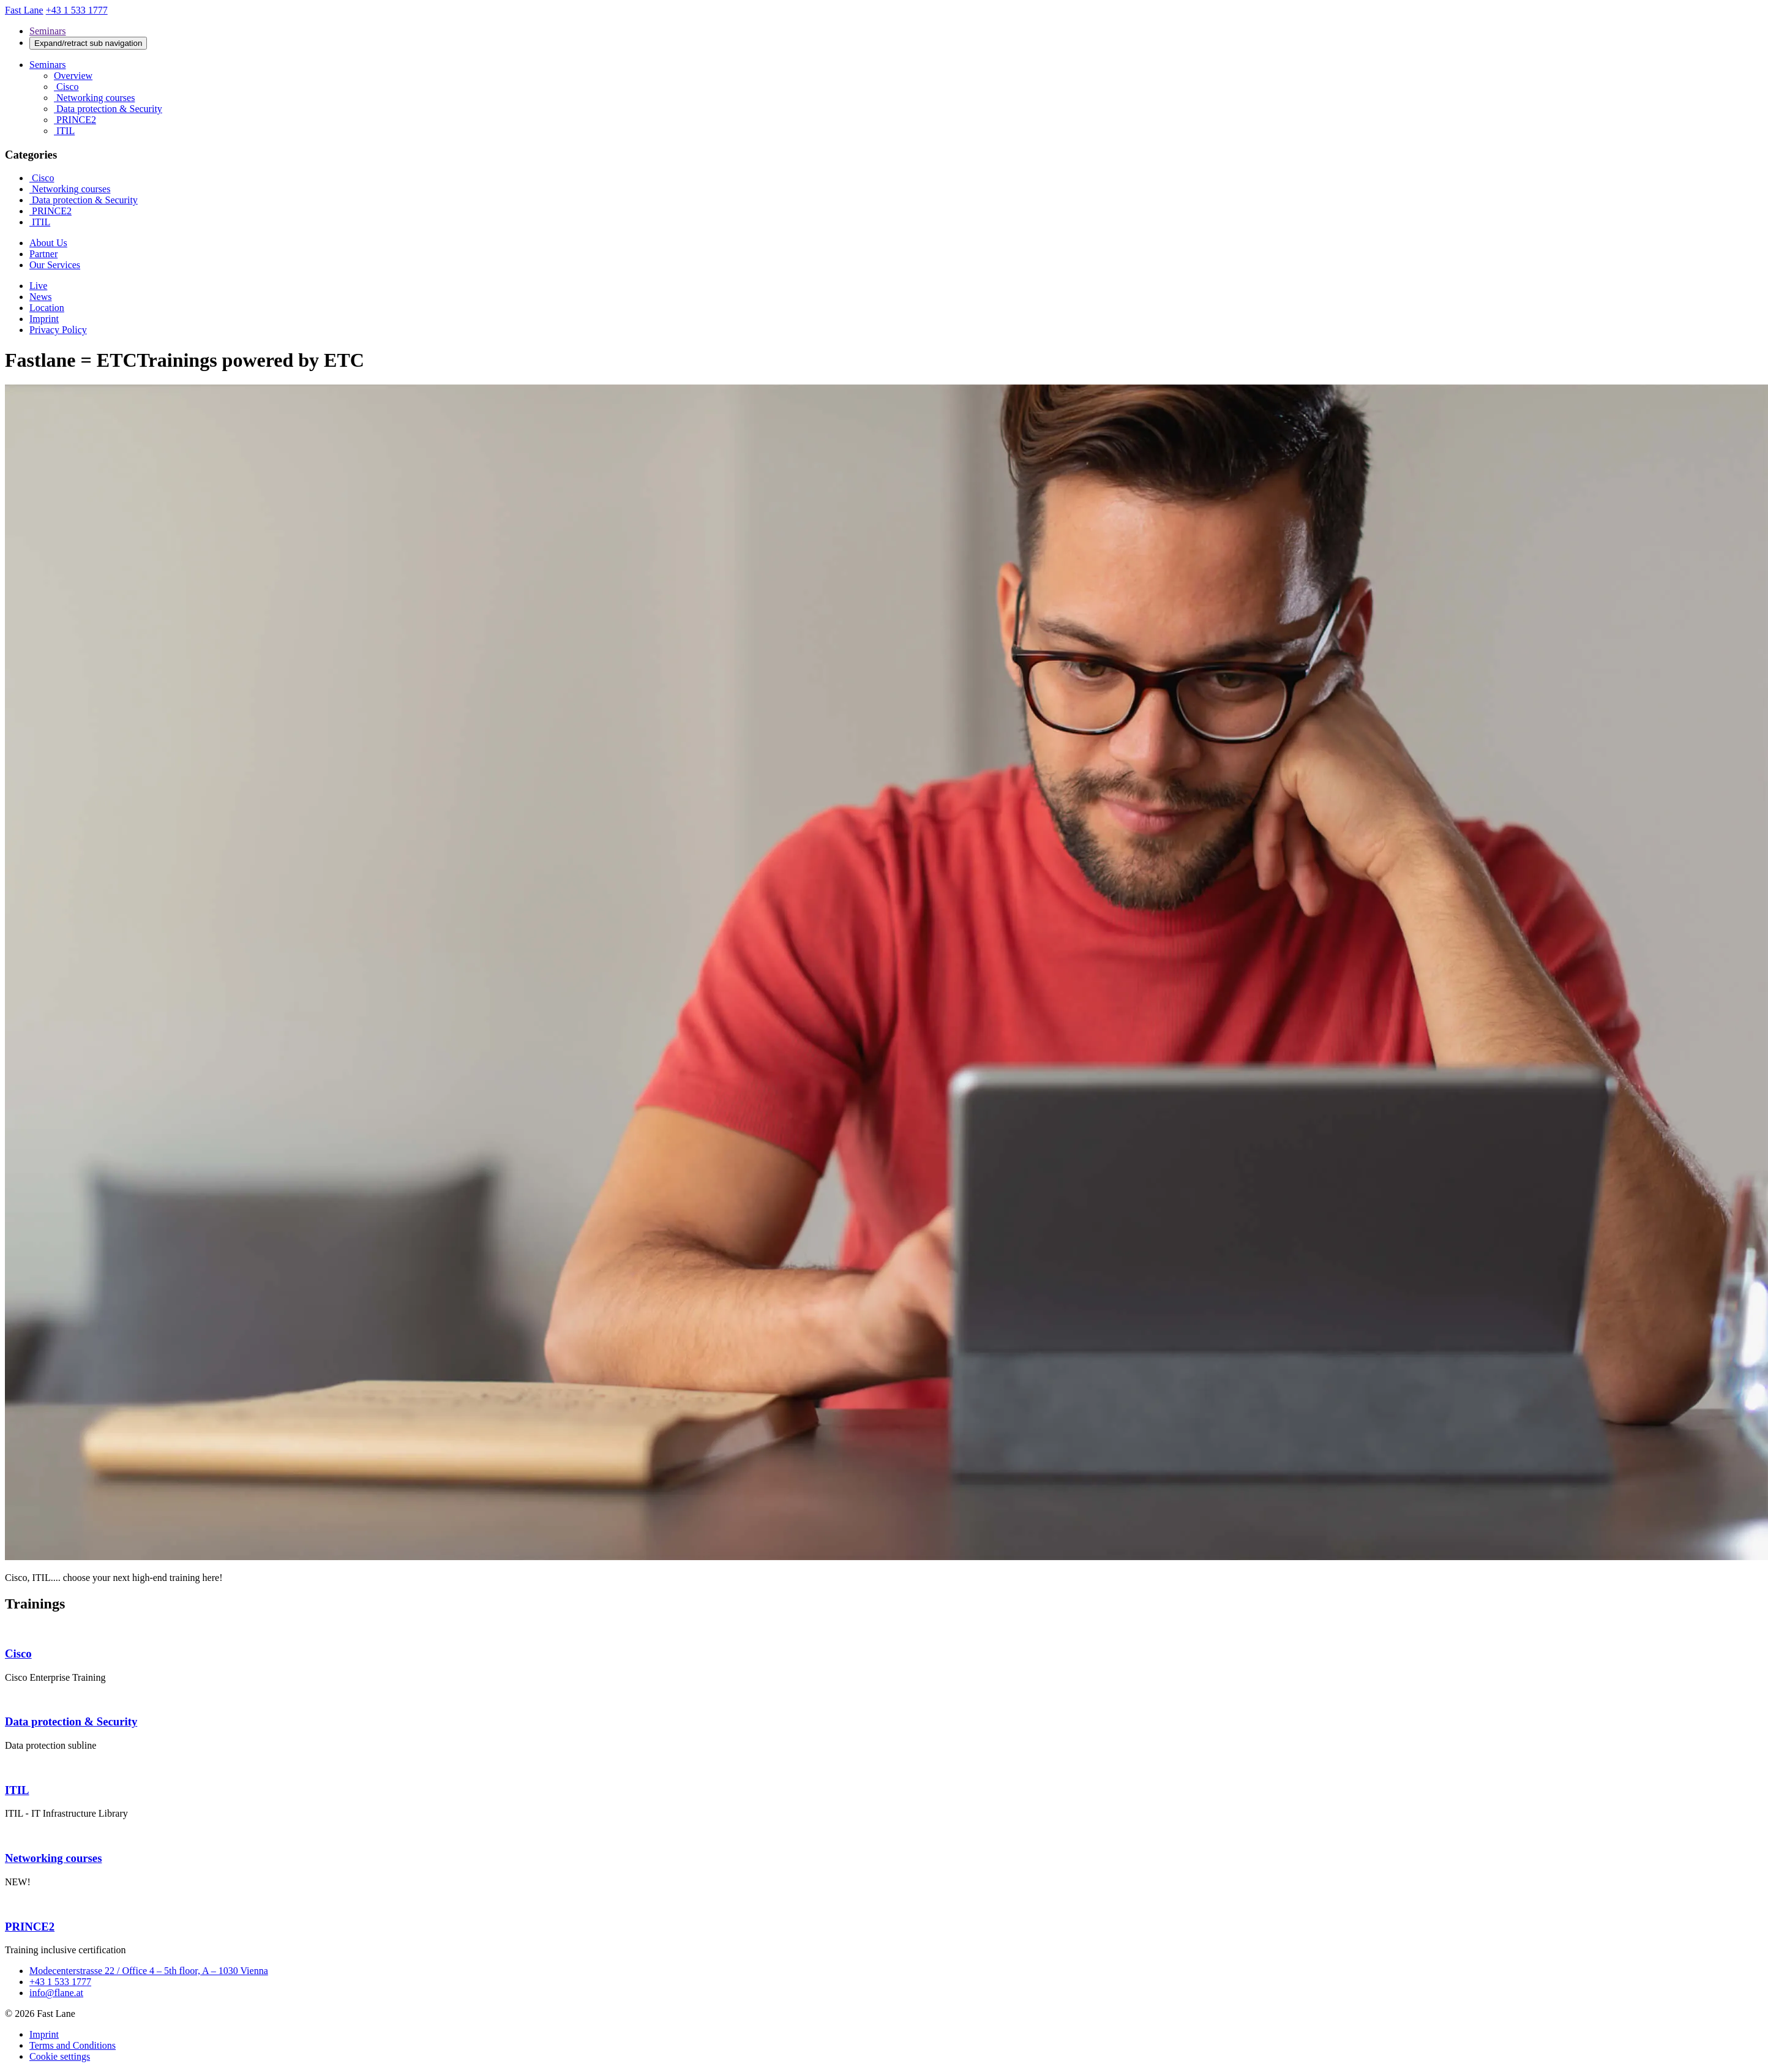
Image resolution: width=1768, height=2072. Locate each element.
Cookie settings (59, 2056)
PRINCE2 (75, 119)
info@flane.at (56, 1993)
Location (46, 307)
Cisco (66, 86)
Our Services (54, 265)
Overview (73, 75)
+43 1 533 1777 (60, 1981)
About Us (48, 243)
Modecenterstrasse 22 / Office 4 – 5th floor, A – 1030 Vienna (148, 1970)
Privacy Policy (58, 330)
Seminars (47, 31)
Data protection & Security (108, 108)
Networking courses (94, 97)
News (40, 296)
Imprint (44, 318)
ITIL (64, 131)
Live (38, 285)
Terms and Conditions (72, 2045)
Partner (43, 254)
